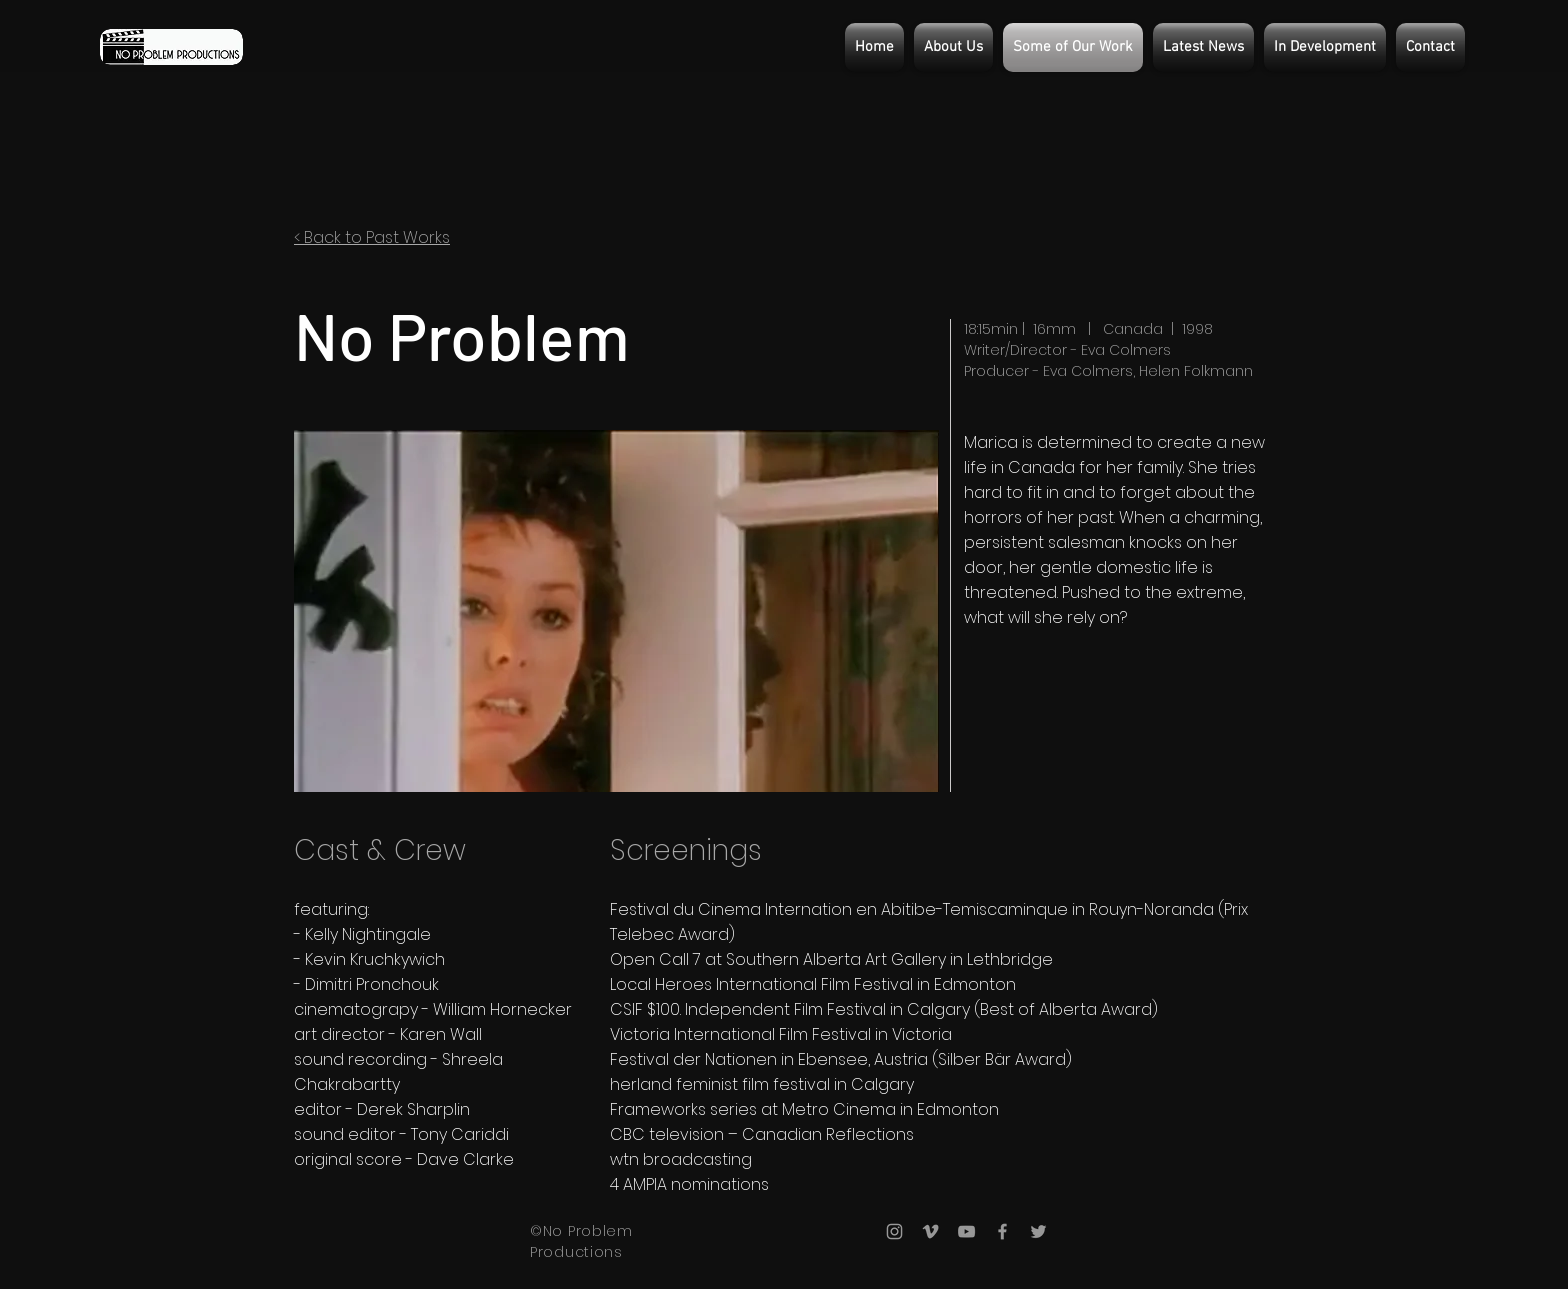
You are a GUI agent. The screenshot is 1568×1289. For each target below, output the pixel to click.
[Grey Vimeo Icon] (930, 1231)
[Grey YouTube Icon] (966, 1231)
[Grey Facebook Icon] (1002, 1231)
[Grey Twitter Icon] (1038, 1231)
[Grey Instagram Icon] (894, 1231)
